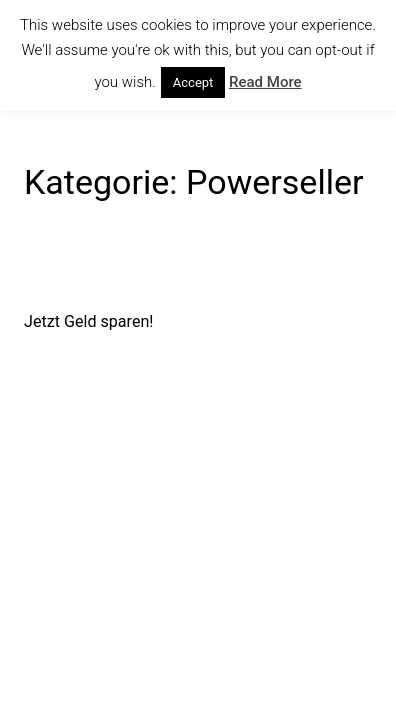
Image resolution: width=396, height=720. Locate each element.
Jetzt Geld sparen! (89, 321)
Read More (265, 82)
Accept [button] (193, 82)
